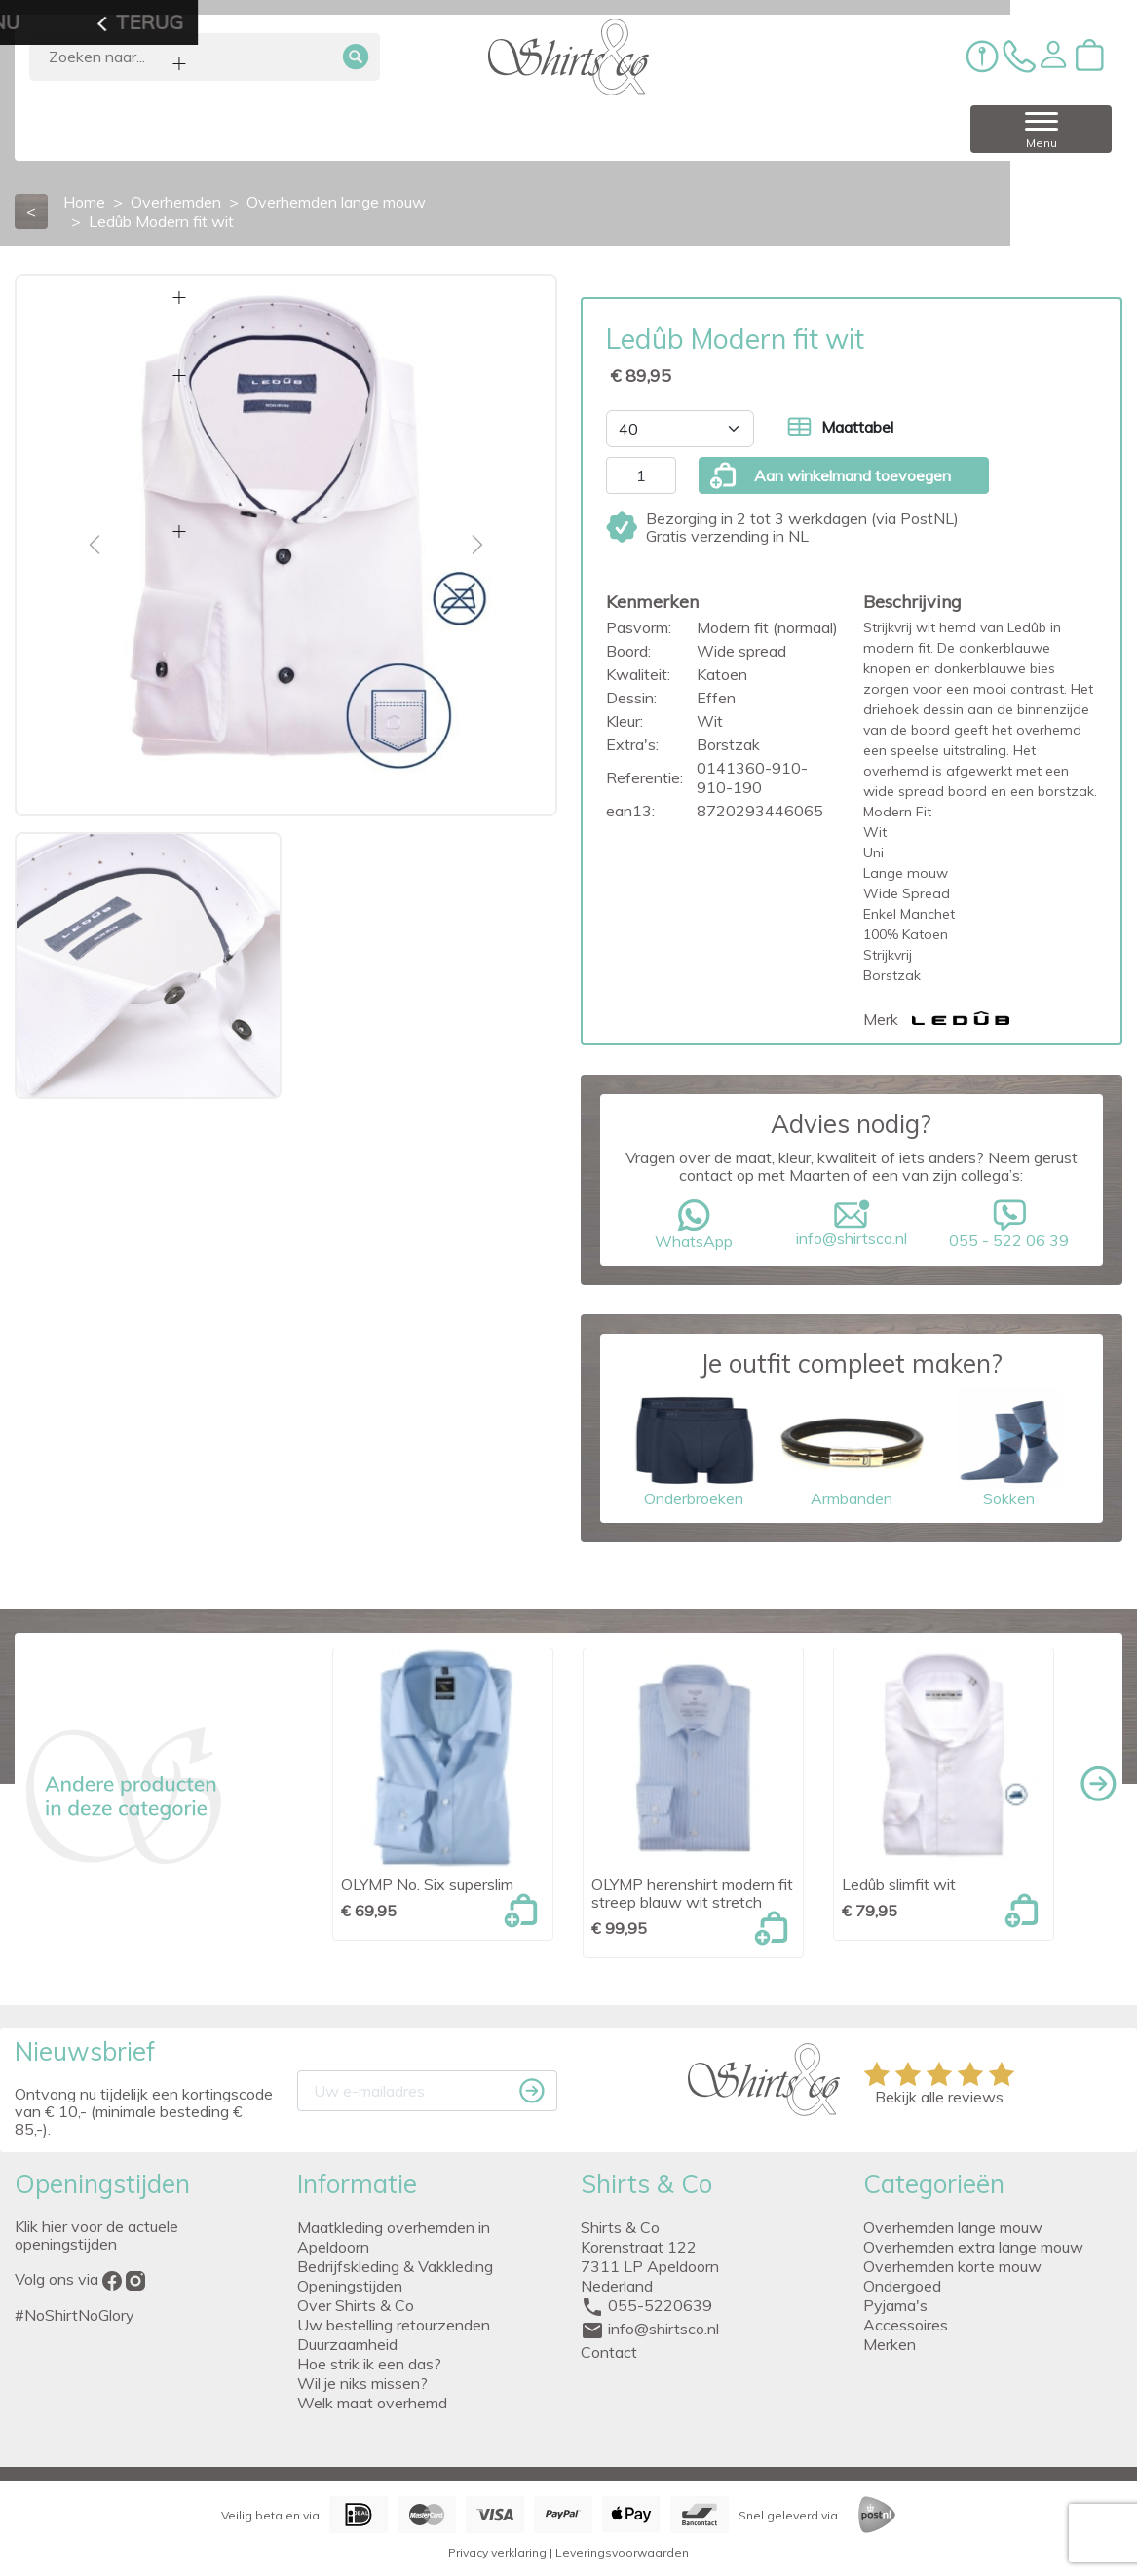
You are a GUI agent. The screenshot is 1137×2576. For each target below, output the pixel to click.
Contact (609, 2352)
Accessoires (905, 2324)
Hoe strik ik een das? (369, 2363)
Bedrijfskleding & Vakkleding (395, 2266)
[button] (1053, 54)
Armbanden (851, 1448)
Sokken (1009, 1448)
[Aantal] (641, 475)
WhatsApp (694, 1225)
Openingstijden (349, 2285)
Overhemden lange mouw (952, 2227)
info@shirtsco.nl (851, 1223)
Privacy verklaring (497, 2552)
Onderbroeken (694, 1448)
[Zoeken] (204, 57)
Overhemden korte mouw (952, 2266)
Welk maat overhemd (372, 2402)
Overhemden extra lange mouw (973, 2246)
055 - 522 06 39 (1009, 1224)
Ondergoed (902, 2285)
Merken (889, 2344)
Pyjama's (895, 2305)
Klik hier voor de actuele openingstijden (96, 2235)
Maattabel (840, 426)
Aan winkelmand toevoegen (830, 475)
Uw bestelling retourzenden (393, 2324)
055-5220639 (660, 2305)
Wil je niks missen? (362, 2383)
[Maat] (680, 428)
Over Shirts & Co (355, 2305)
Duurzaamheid (347, 2344)
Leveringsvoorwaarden (622, 2552)
